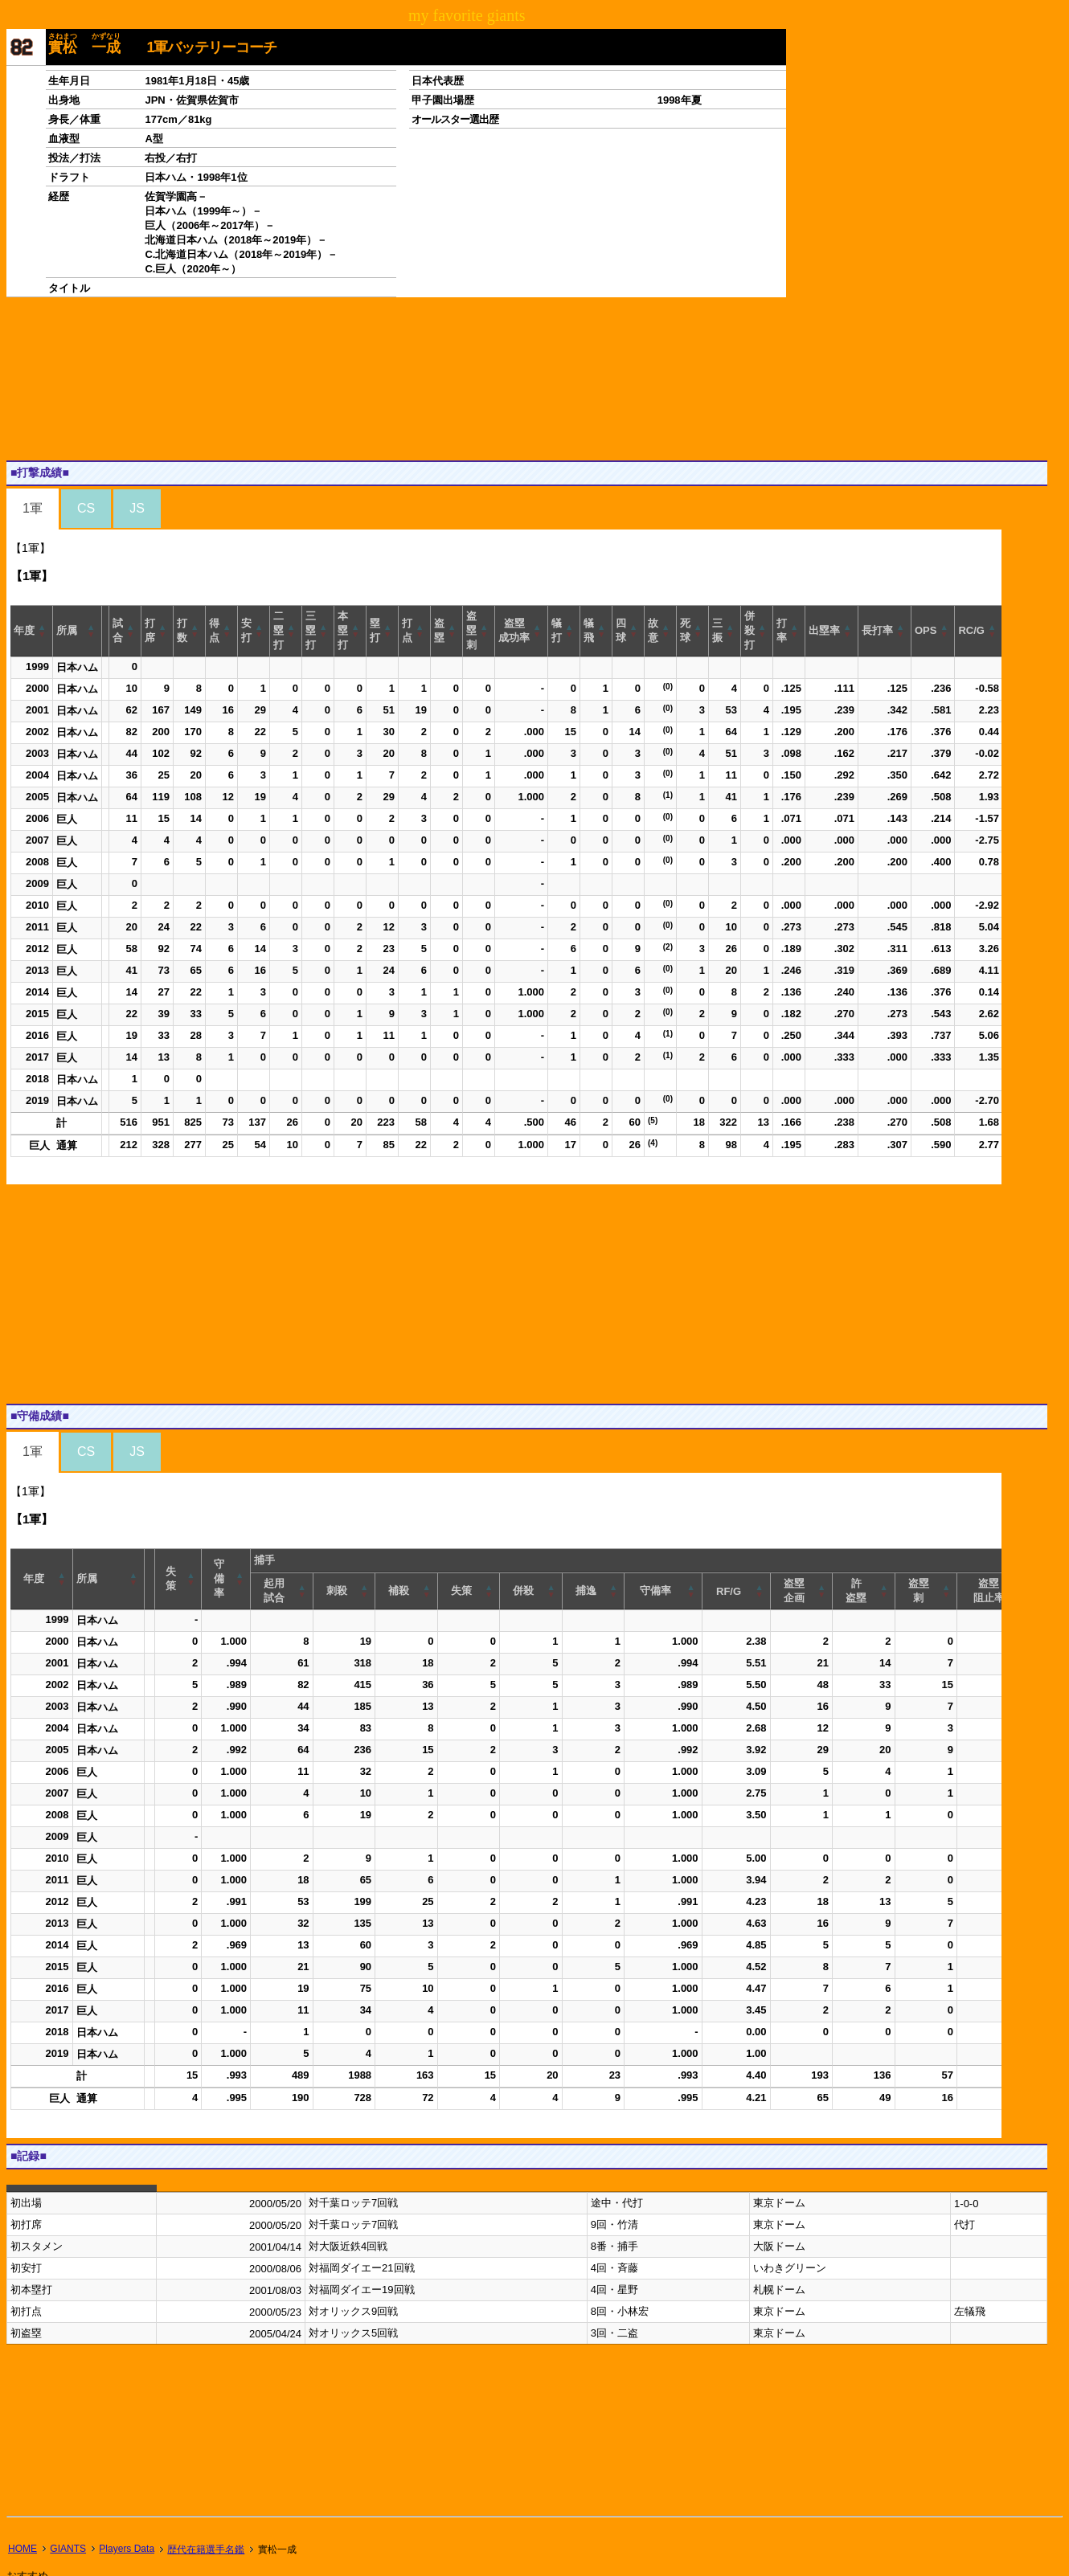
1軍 (33, 508)
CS (86, 508)
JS (137, 508)
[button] (42, 631)
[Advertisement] (299, 377)
